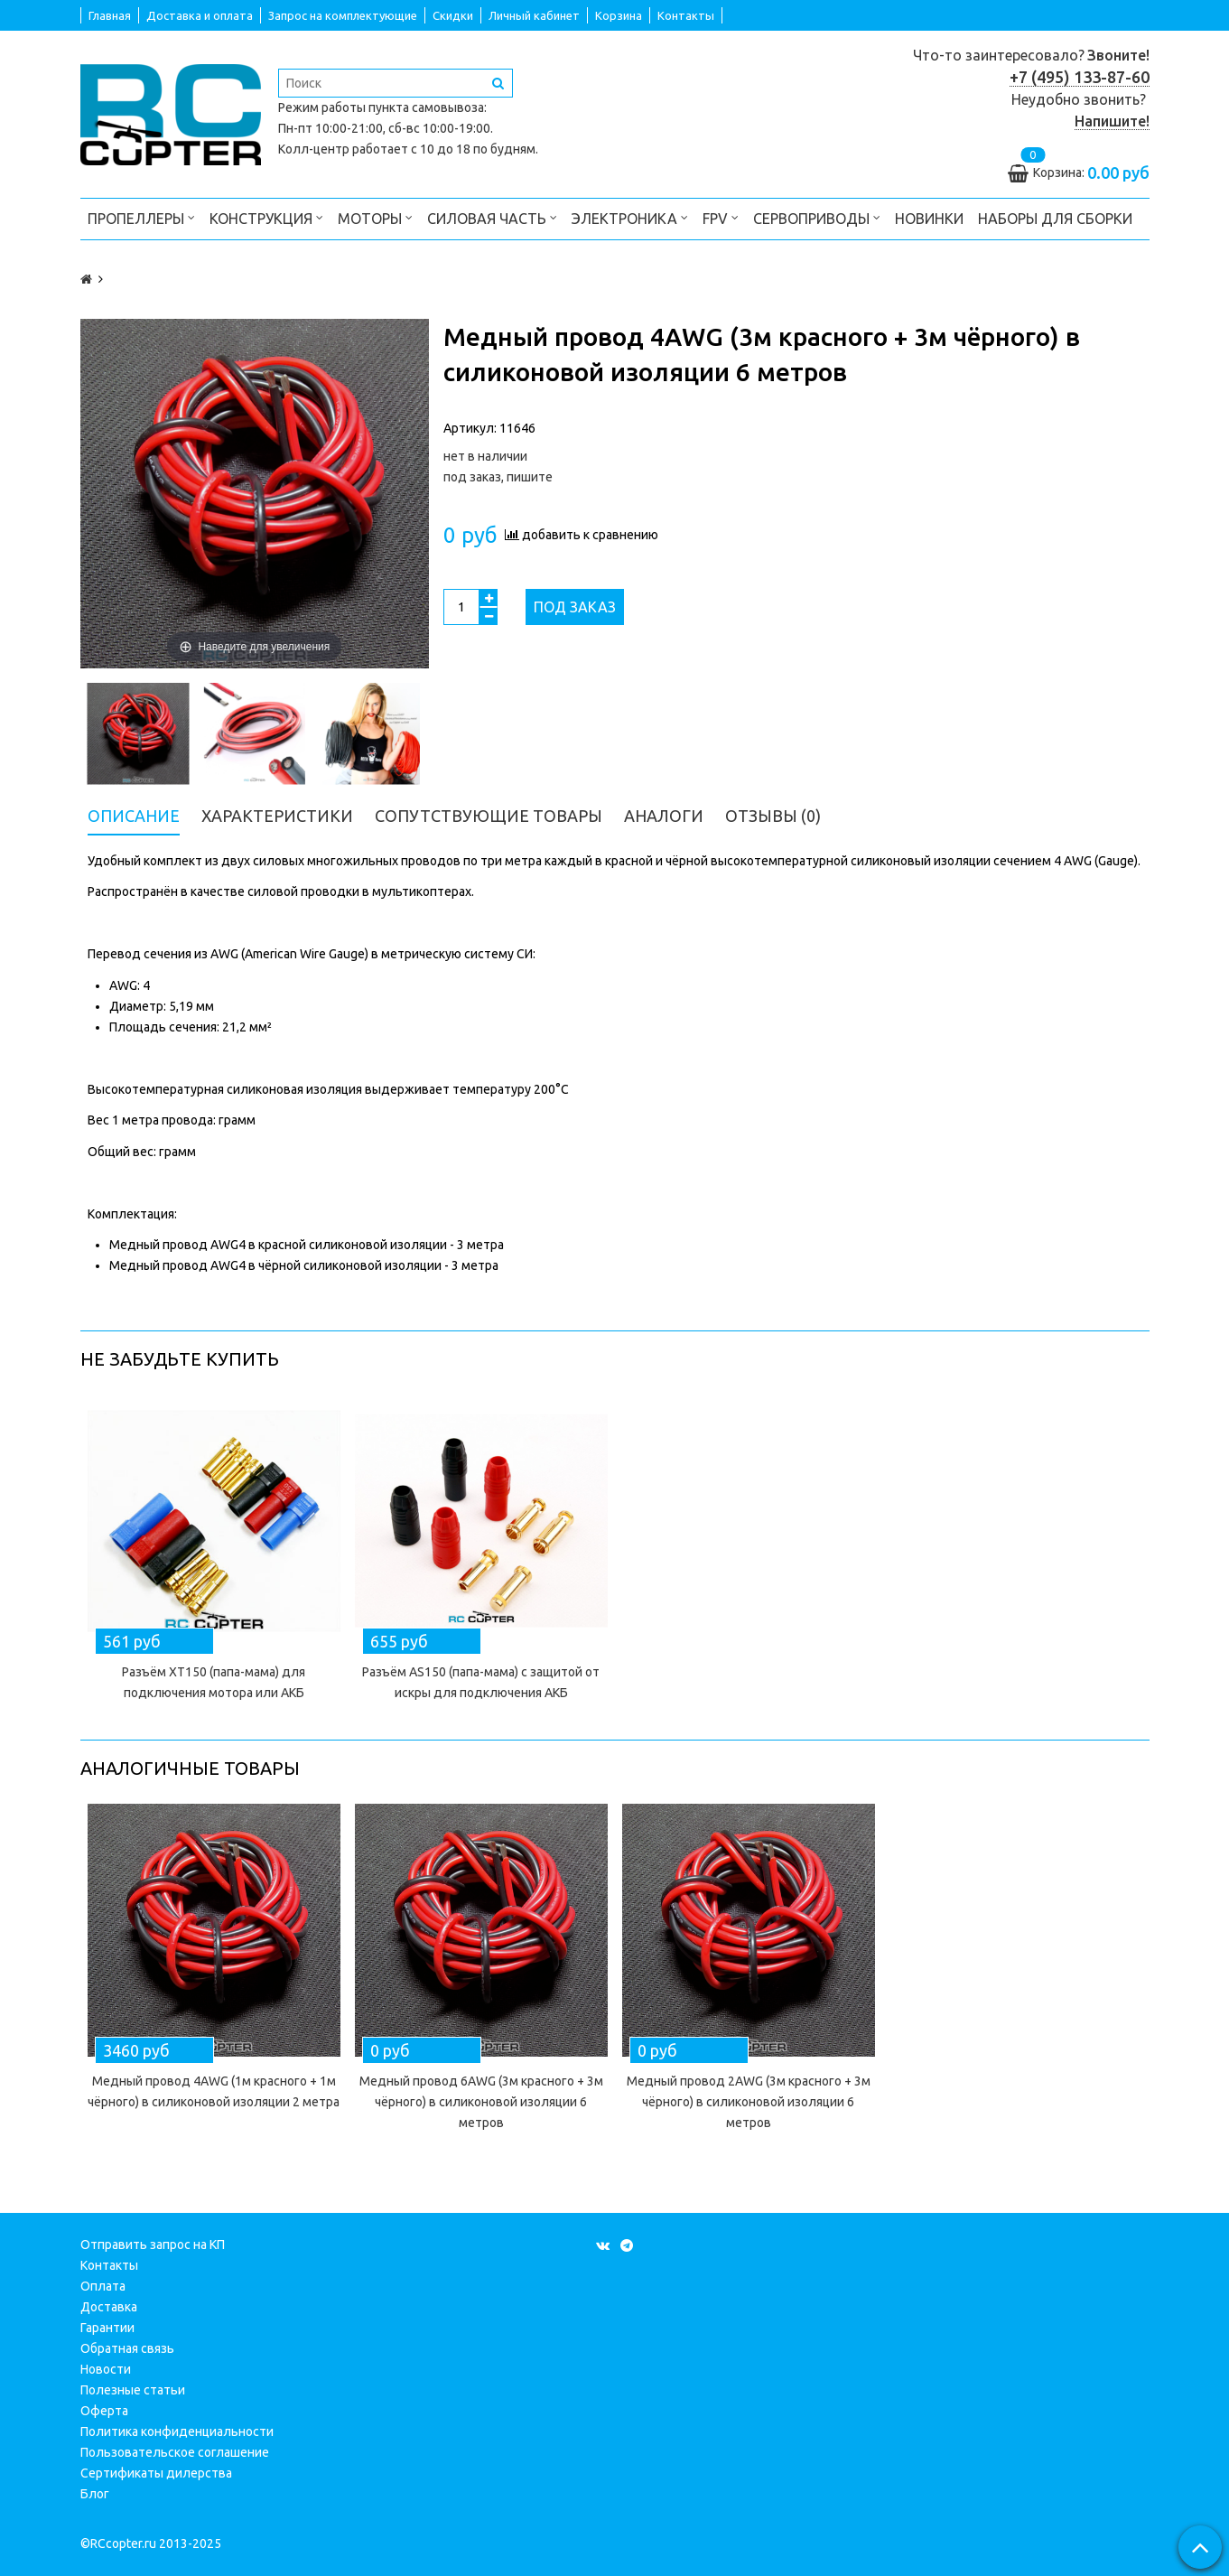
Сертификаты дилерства (156, 2473)
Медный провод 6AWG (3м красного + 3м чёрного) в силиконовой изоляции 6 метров (481, 2102)
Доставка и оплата (199, 15)
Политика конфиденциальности (177, 2431)
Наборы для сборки (1055, 218)
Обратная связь (127, 2348)
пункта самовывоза (426, 107)
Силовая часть (492, 217)
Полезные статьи (132, 2390)
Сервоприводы (816, 217)
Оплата (103, 2286)
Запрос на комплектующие (342, 15)
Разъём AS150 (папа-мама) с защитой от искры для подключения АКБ (481, 1682)
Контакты (685, 15)
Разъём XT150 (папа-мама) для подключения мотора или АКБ (213, 1682)
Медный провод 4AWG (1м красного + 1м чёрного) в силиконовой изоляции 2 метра (214, 2091)
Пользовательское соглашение (174, 2452)
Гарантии (107, 2327)
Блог (94, 2494)
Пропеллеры (141, 217)
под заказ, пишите (498, 477)
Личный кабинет (534, 15)
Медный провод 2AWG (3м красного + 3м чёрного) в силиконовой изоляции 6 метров (749, 2102)
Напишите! (1112, 121)
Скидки (453, 15)
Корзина (618, 15)
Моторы (375, 217)
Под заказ (575, 607)
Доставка (108, 2307)
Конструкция (266, 217)
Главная (109, 15)
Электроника (630, 217)
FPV (721, 217)
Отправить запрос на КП (152, 2244)
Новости (105, 2369)
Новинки (929, 218)
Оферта (104, 2410)
